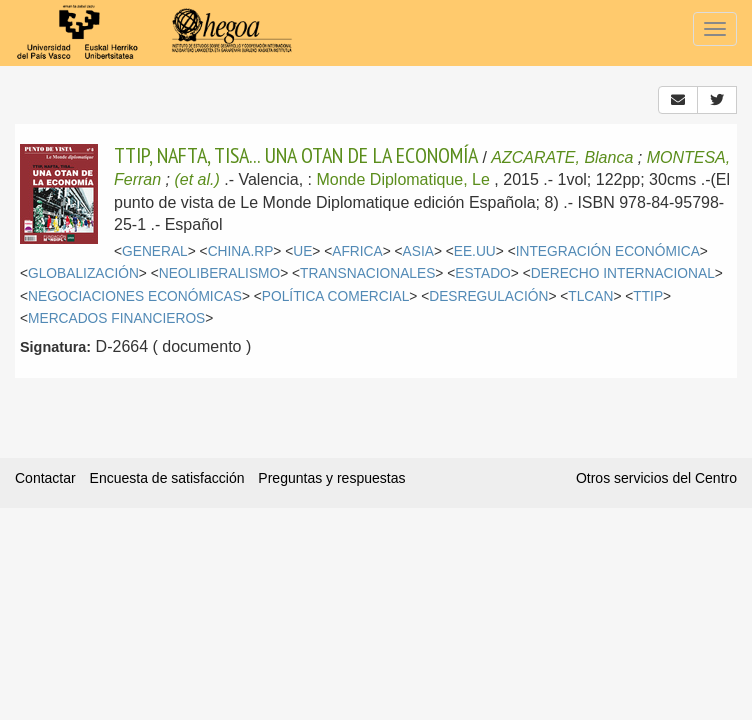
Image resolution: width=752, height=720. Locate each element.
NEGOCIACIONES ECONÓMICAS (135, 296)
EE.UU (475, 251)
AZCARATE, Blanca (562, 157)
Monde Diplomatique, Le (402, 179)
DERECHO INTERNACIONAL (623, 273)
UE (302, 251)
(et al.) (196, 179)
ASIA (418, 251)
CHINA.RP (241, 251)
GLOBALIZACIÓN (83, 273)
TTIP (648, 296)
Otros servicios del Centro (656, 478)
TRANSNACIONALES (367, 273)
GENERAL (155, 251)
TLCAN (590, 296)
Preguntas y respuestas (331, 478)
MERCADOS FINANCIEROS (116, 318)
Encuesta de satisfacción (167, 478)
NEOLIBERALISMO (220, 273)
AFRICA (357, 251)
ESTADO (483, 273)
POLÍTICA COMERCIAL (335, 296)
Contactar (45, 478)
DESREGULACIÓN (488, 296)
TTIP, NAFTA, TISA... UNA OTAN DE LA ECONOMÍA (296, 155)
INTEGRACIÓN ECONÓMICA (608, 251)
